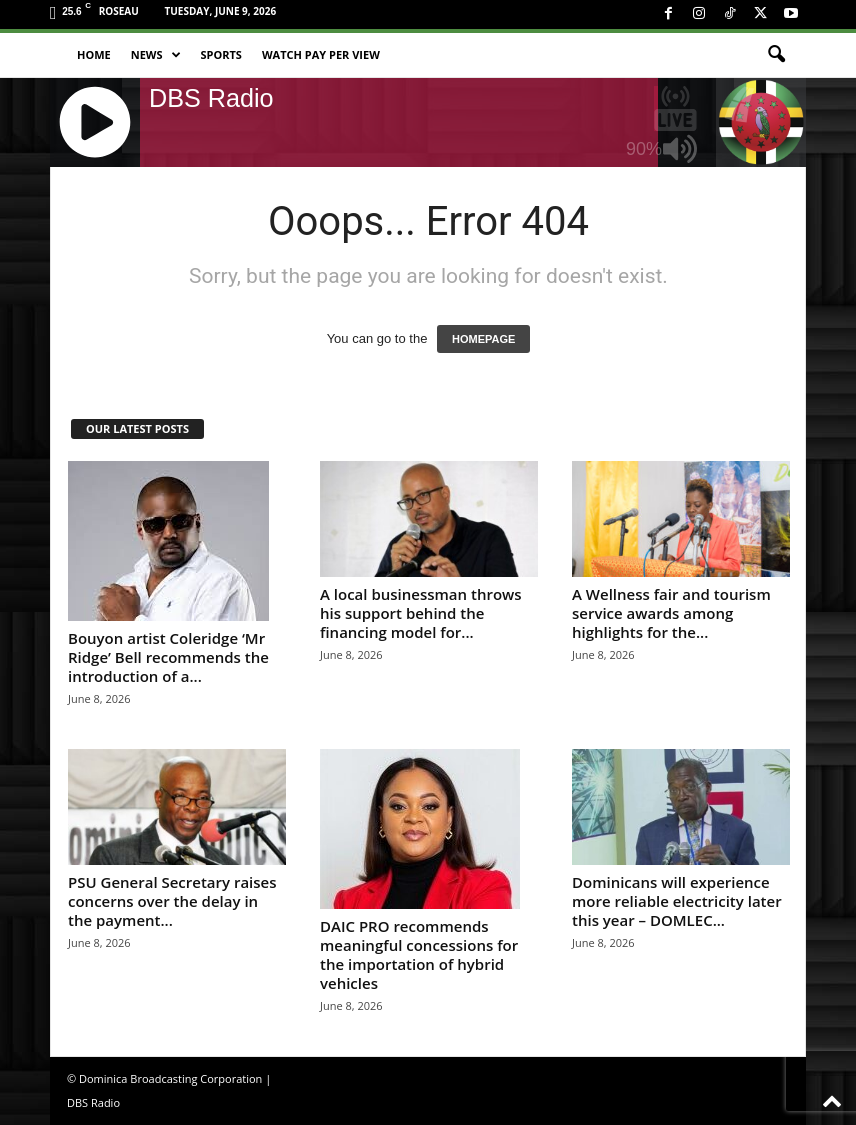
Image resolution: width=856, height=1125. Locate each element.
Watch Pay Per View (321, 54)
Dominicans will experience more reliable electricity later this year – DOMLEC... (677, 901)
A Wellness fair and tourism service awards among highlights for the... (671, 613)
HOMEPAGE (483, 339)
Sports (221, 54)
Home (94, 54)
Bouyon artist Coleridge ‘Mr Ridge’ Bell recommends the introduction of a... (168, 657)
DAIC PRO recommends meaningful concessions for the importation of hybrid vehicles (419, 954)
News (156, 55)
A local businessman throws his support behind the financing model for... (421, 613)
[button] (776, 55)
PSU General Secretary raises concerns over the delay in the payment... (172, 901)
